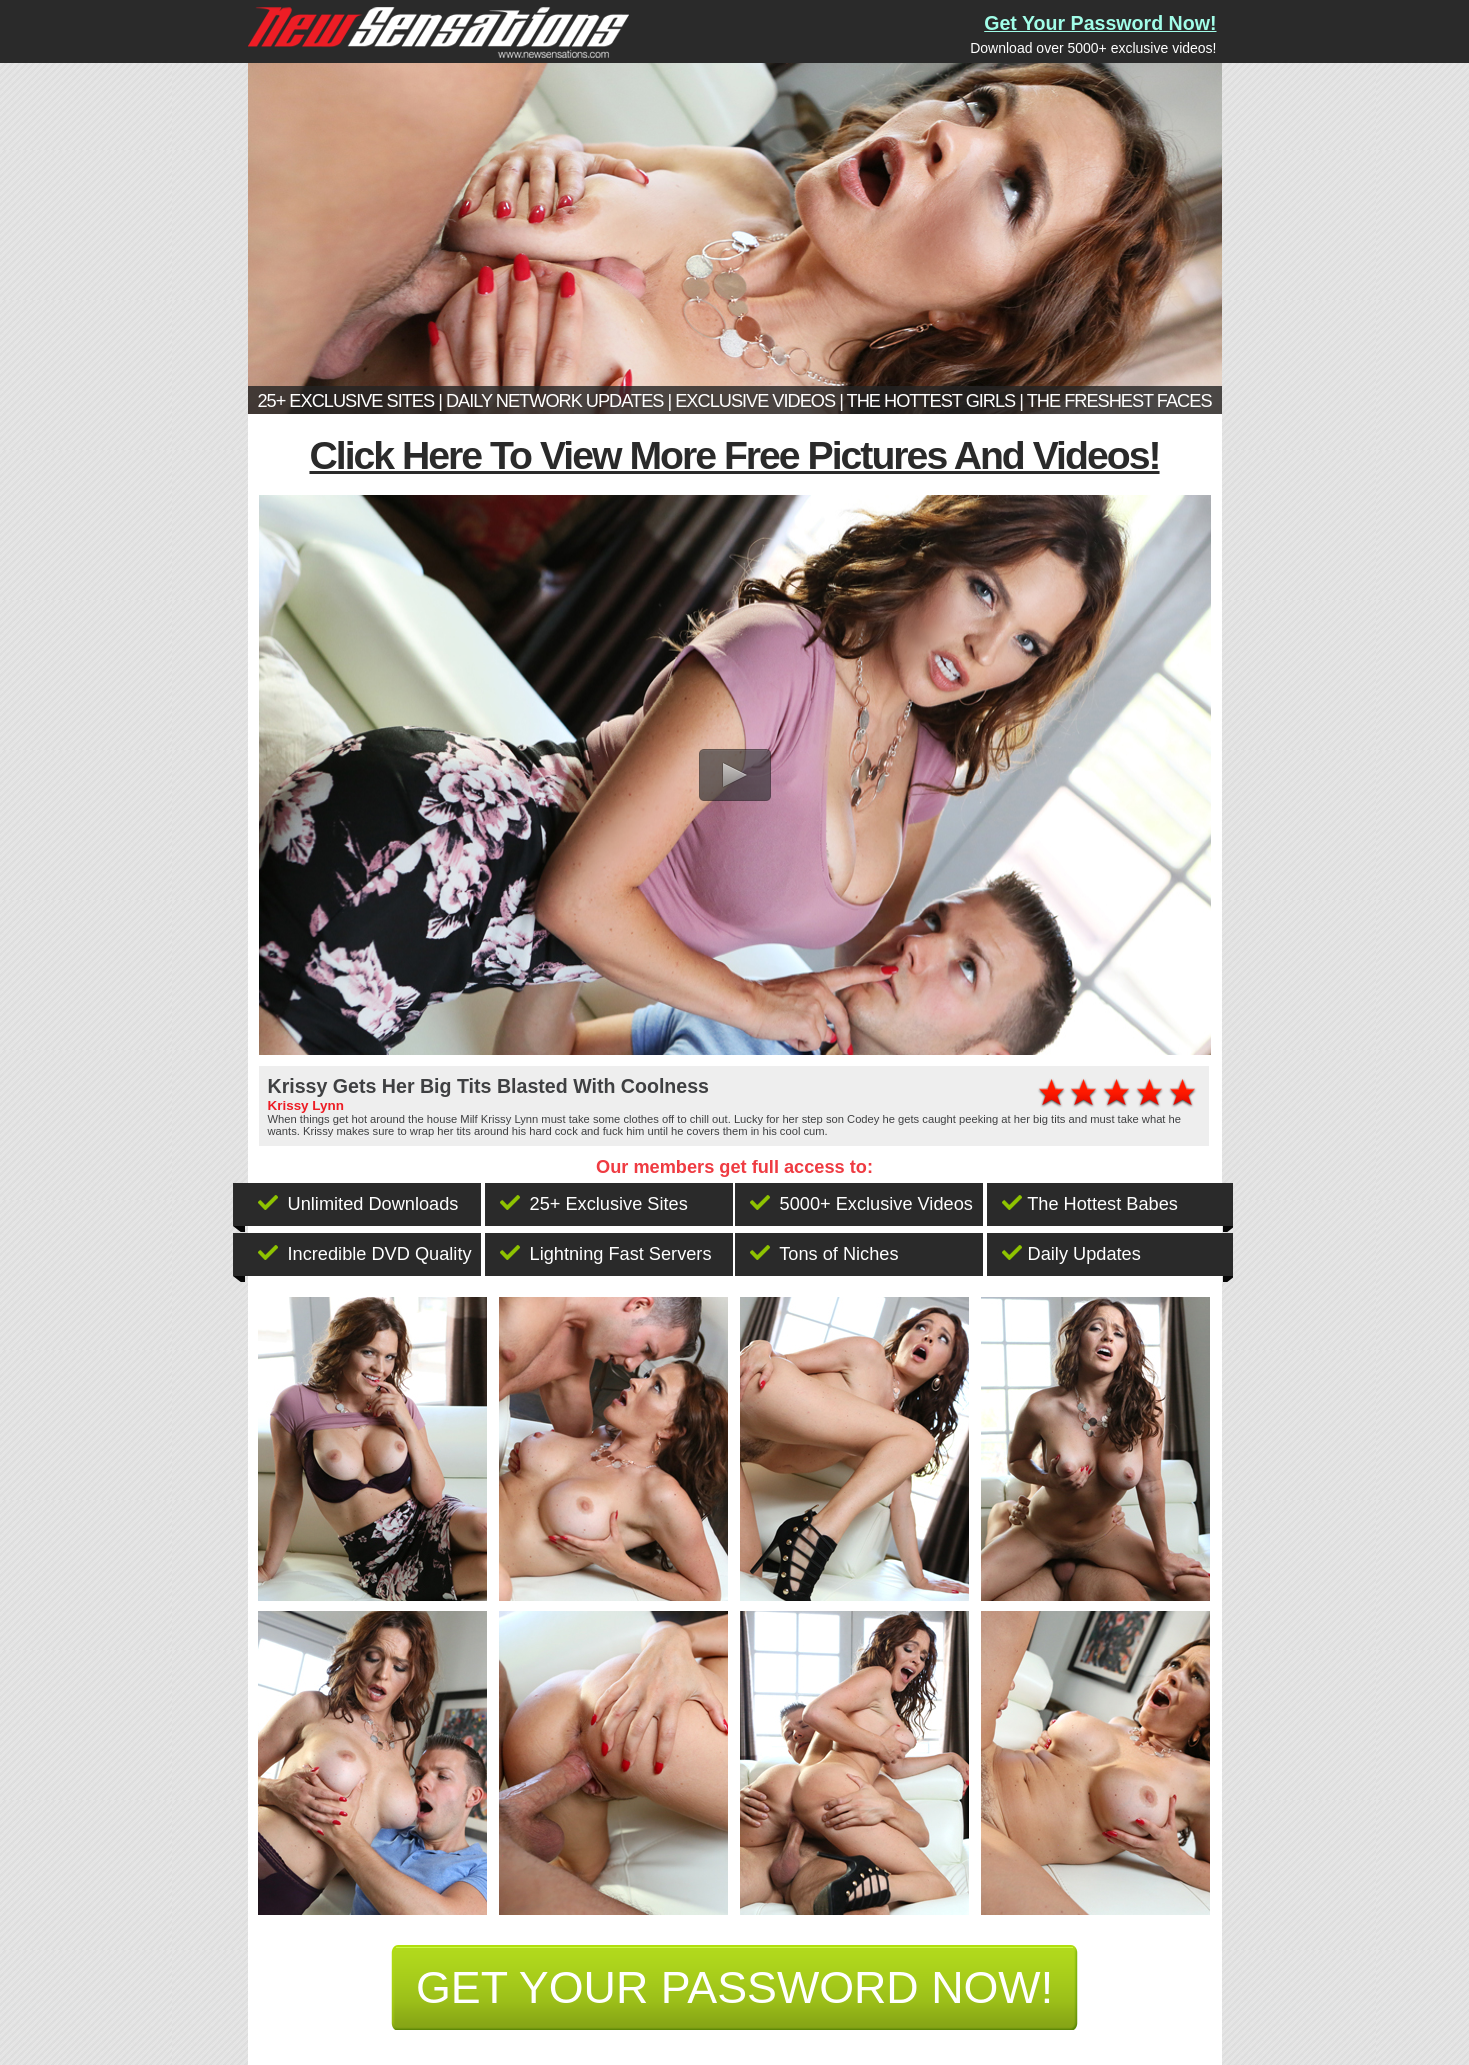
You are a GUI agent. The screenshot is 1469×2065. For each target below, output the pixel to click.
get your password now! (734, 1987)
